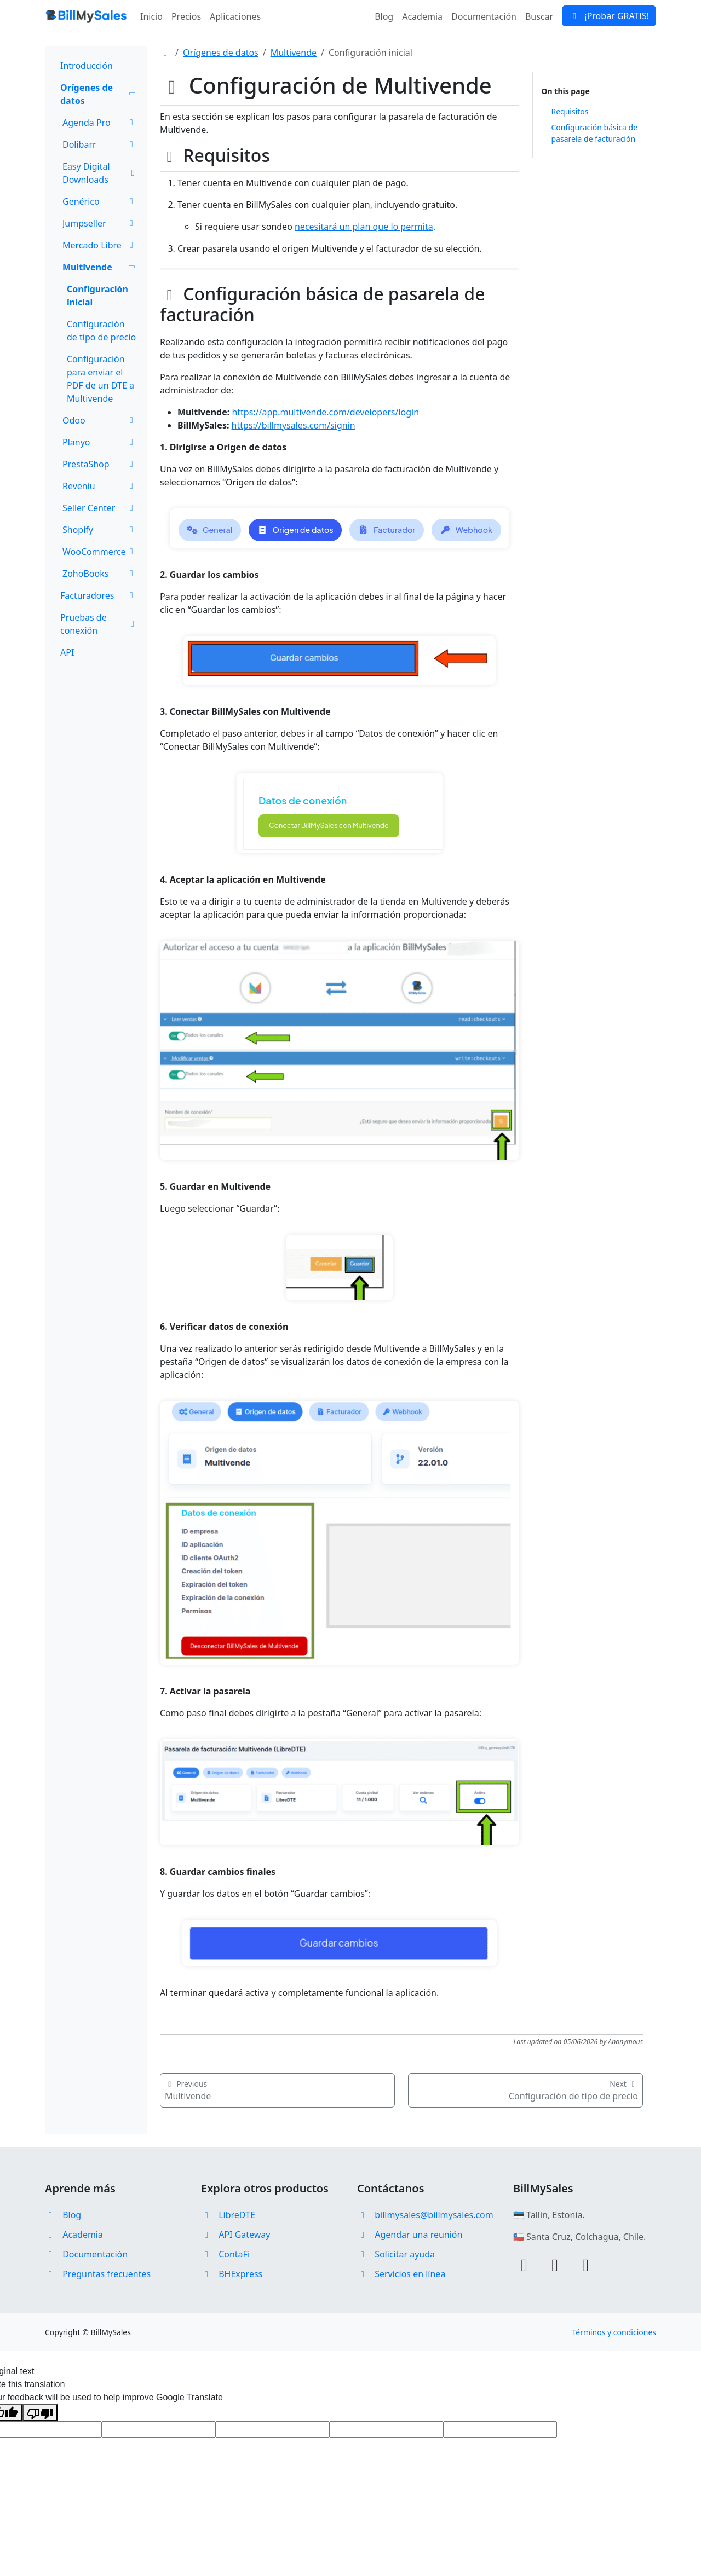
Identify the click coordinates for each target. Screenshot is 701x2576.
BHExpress (231, 2274)
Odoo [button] (99, 420)
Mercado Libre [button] (99, 245)
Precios (186, 16)
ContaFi (225, 2254)
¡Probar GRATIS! (609, 16)
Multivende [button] (99, 267)
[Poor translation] (40, 2412)
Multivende (294, 53)
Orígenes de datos (220, 53)
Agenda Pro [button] (99, 123)
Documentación (483, 16)
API (67, 652)
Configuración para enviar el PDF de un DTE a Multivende (100, 378)
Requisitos (570, 111)
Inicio (151, 16)
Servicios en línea (401, 2274)
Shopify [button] (99, 530)
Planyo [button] (99, 442)
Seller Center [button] (99, 508)
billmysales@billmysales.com (425, 2215)
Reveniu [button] (99, 486)
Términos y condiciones (614, 2332)
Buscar (539, 16)
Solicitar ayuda (396, 2254)
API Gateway (235, 2234)
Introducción (86, 66)
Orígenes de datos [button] (98, 94)
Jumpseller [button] (99, 223)
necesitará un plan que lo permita (364, 227)
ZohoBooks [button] (99, 574)
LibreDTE (228, 2215)
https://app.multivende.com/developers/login (325, 412)
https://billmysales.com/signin (293, 425)
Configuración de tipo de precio (101, 330)
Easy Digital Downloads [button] (99, 173)
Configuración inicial (97, 295)
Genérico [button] (99, 201)
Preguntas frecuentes (98, 2274)
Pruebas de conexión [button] (98, 623)
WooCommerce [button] (99, 552)
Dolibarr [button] (99, 144)
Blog (384, 16)
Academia (422, 16)
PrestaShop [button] (99, 464)
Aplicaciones (235, 16)
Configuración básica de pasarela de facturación (594, 133)
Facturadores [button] (98, 595)
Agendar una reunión (409, 2234)
